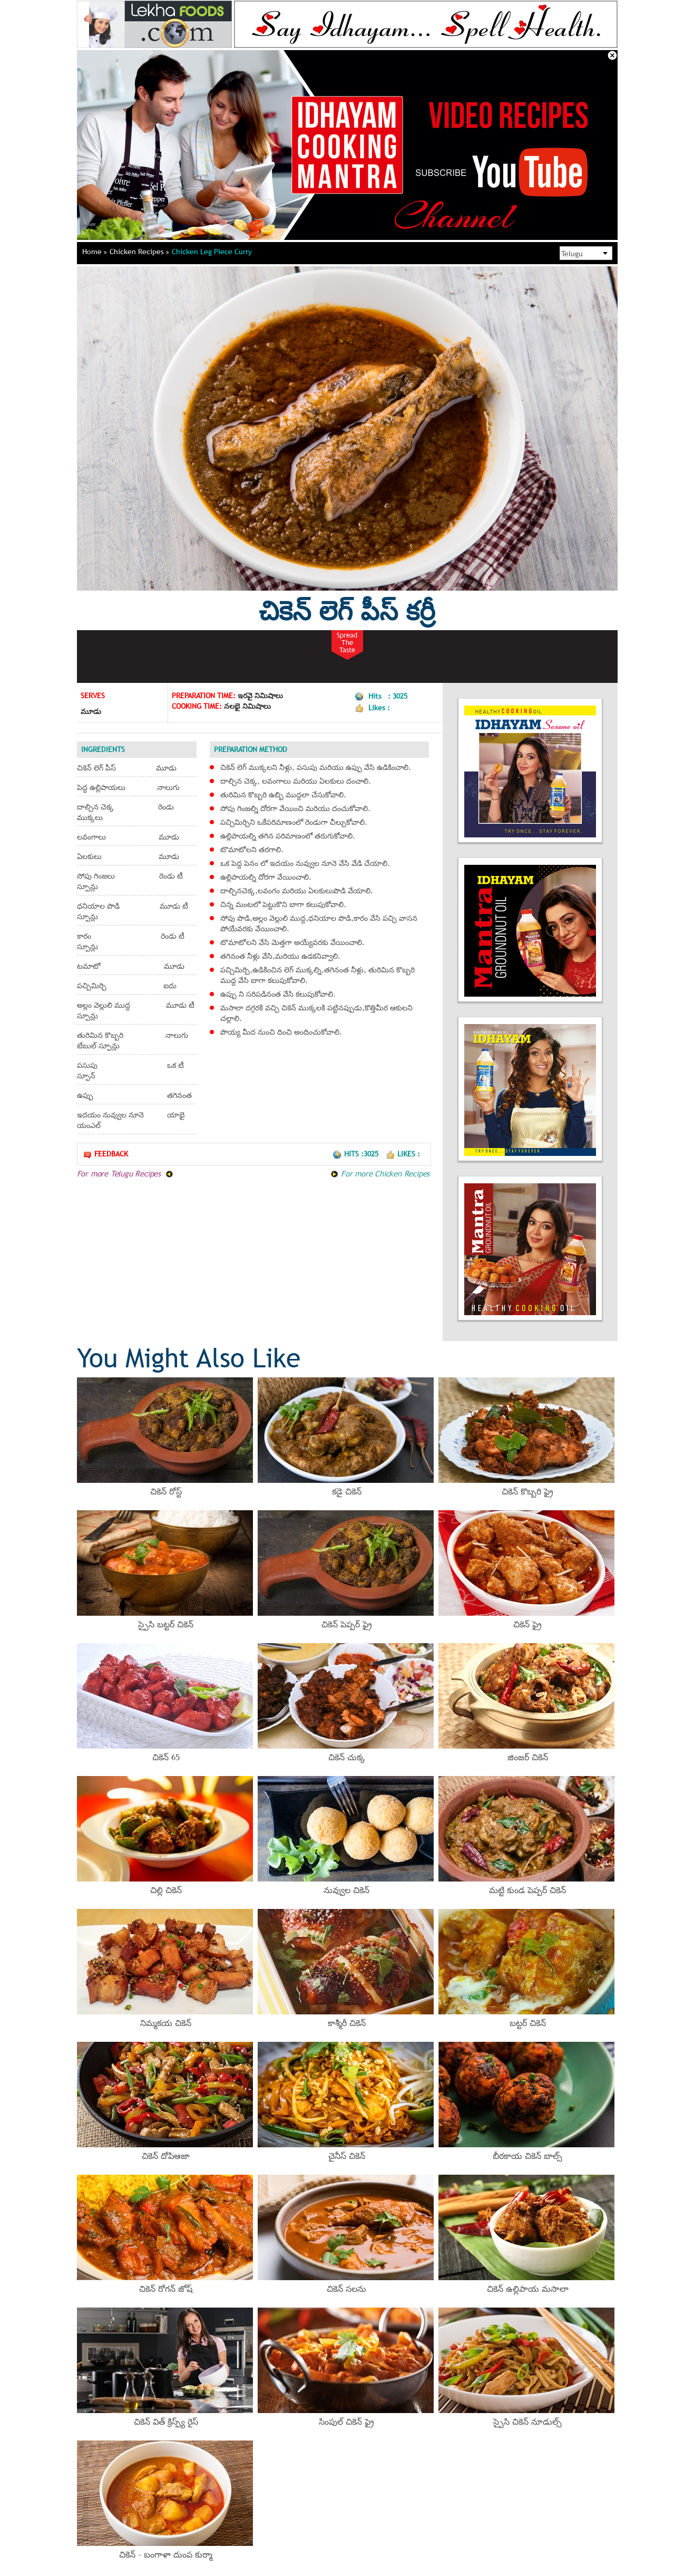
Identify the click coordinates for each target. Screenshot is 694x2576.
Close (612, 55)
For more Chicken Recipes (379, 1173)
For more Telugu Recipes (125, 1173)
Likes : (403, 1154)
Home (94, 251)
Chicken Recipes (139, 251)
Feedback (105, 1154)
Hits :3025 (356, 1154)
